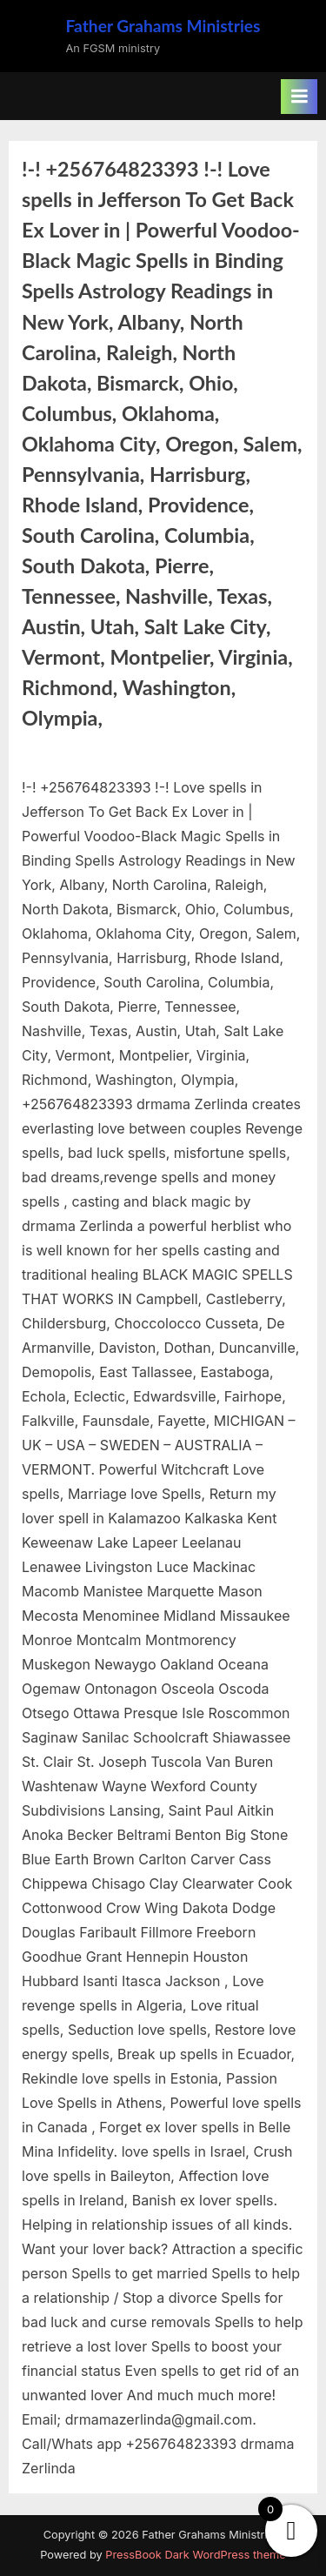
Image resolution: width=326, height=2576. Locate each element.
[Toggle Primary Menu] (299, 96)
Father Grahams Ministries (163, 26)
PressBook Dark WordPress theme (195, 2554)
